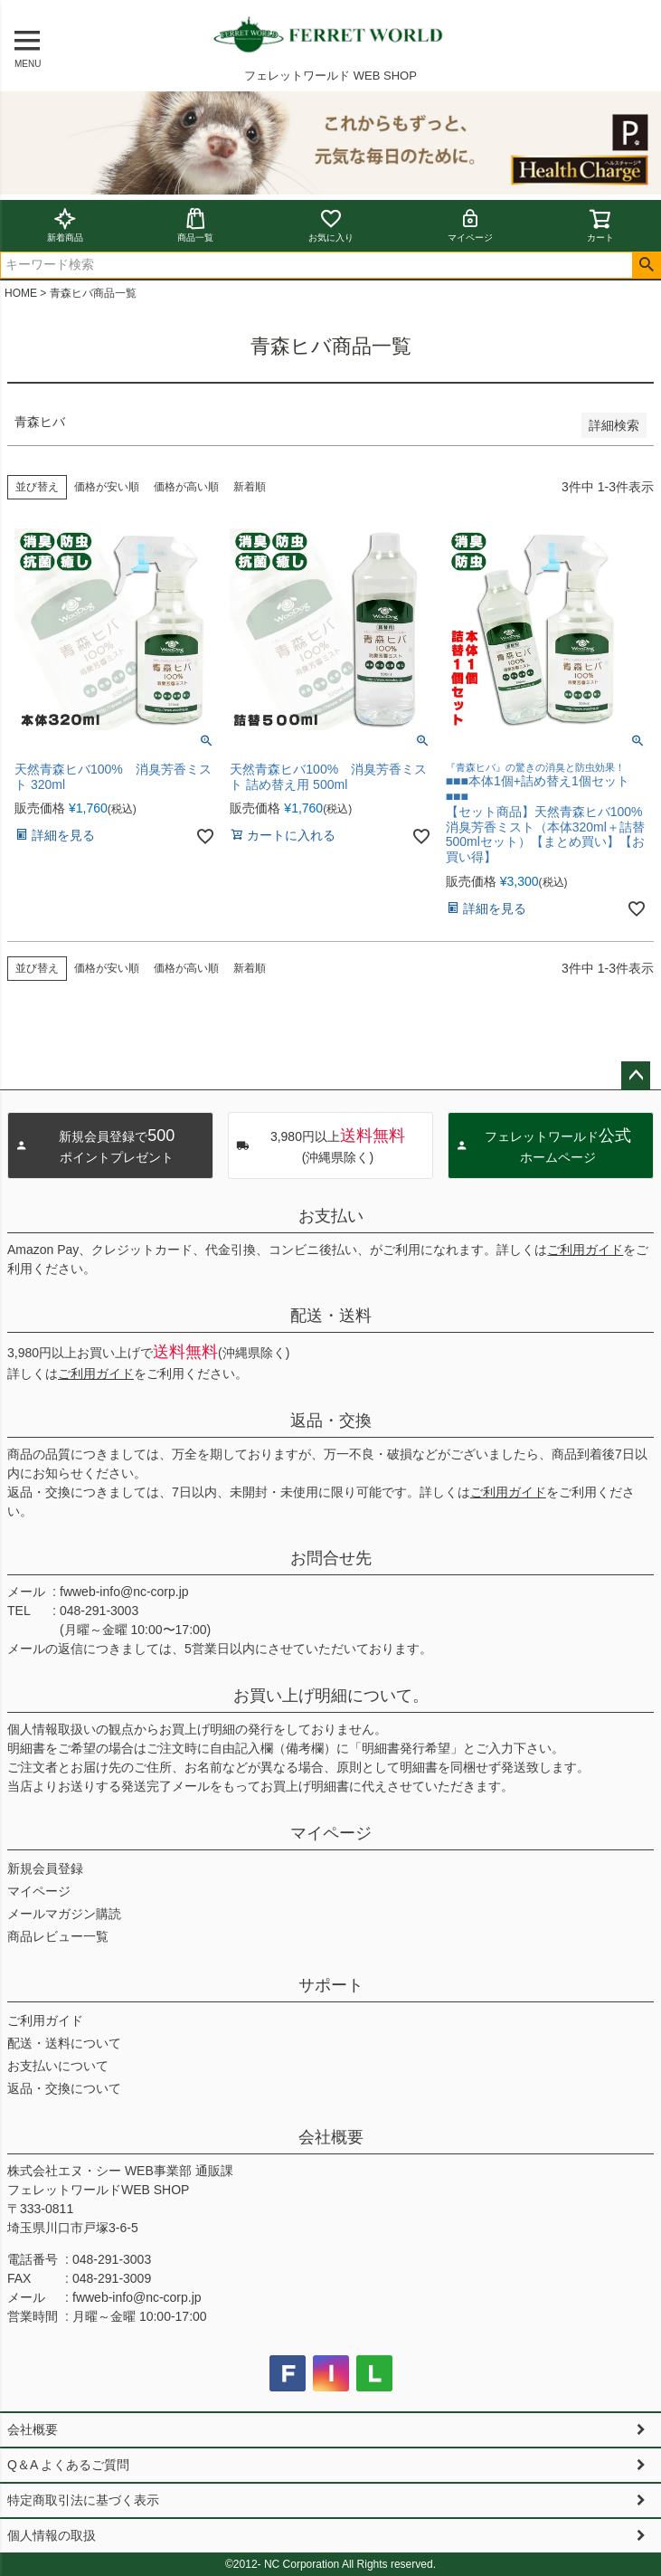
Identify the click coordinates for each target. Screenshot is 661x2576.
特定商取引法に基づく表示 (83, 2500)
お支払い (331, 1216)
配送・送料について (64, 2043)
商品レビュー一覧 (58, 1936)
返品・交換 (331, 1421)
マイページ (470, 224)
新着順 (249, 486)
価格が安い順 (106, 486)
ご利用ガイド (585, 1249)
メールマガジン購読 (64, 1913)
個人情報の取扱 (51, 2535)
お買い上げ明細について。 (331, 1696)
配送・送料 (331, 1316)
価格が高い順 (186, 486)
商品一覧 (195, 224)
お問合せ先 (331, 1558)
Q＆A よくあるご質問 (68, 2464)
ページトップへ (635, 1075)
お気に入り (331, 224)
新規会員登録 (45, 1868)
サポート (331, 1985)
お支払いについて (58, 2065)
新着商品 (65, 224)
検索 (646, 265)
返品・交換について (64, 2088)
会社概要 (331, 2137)
